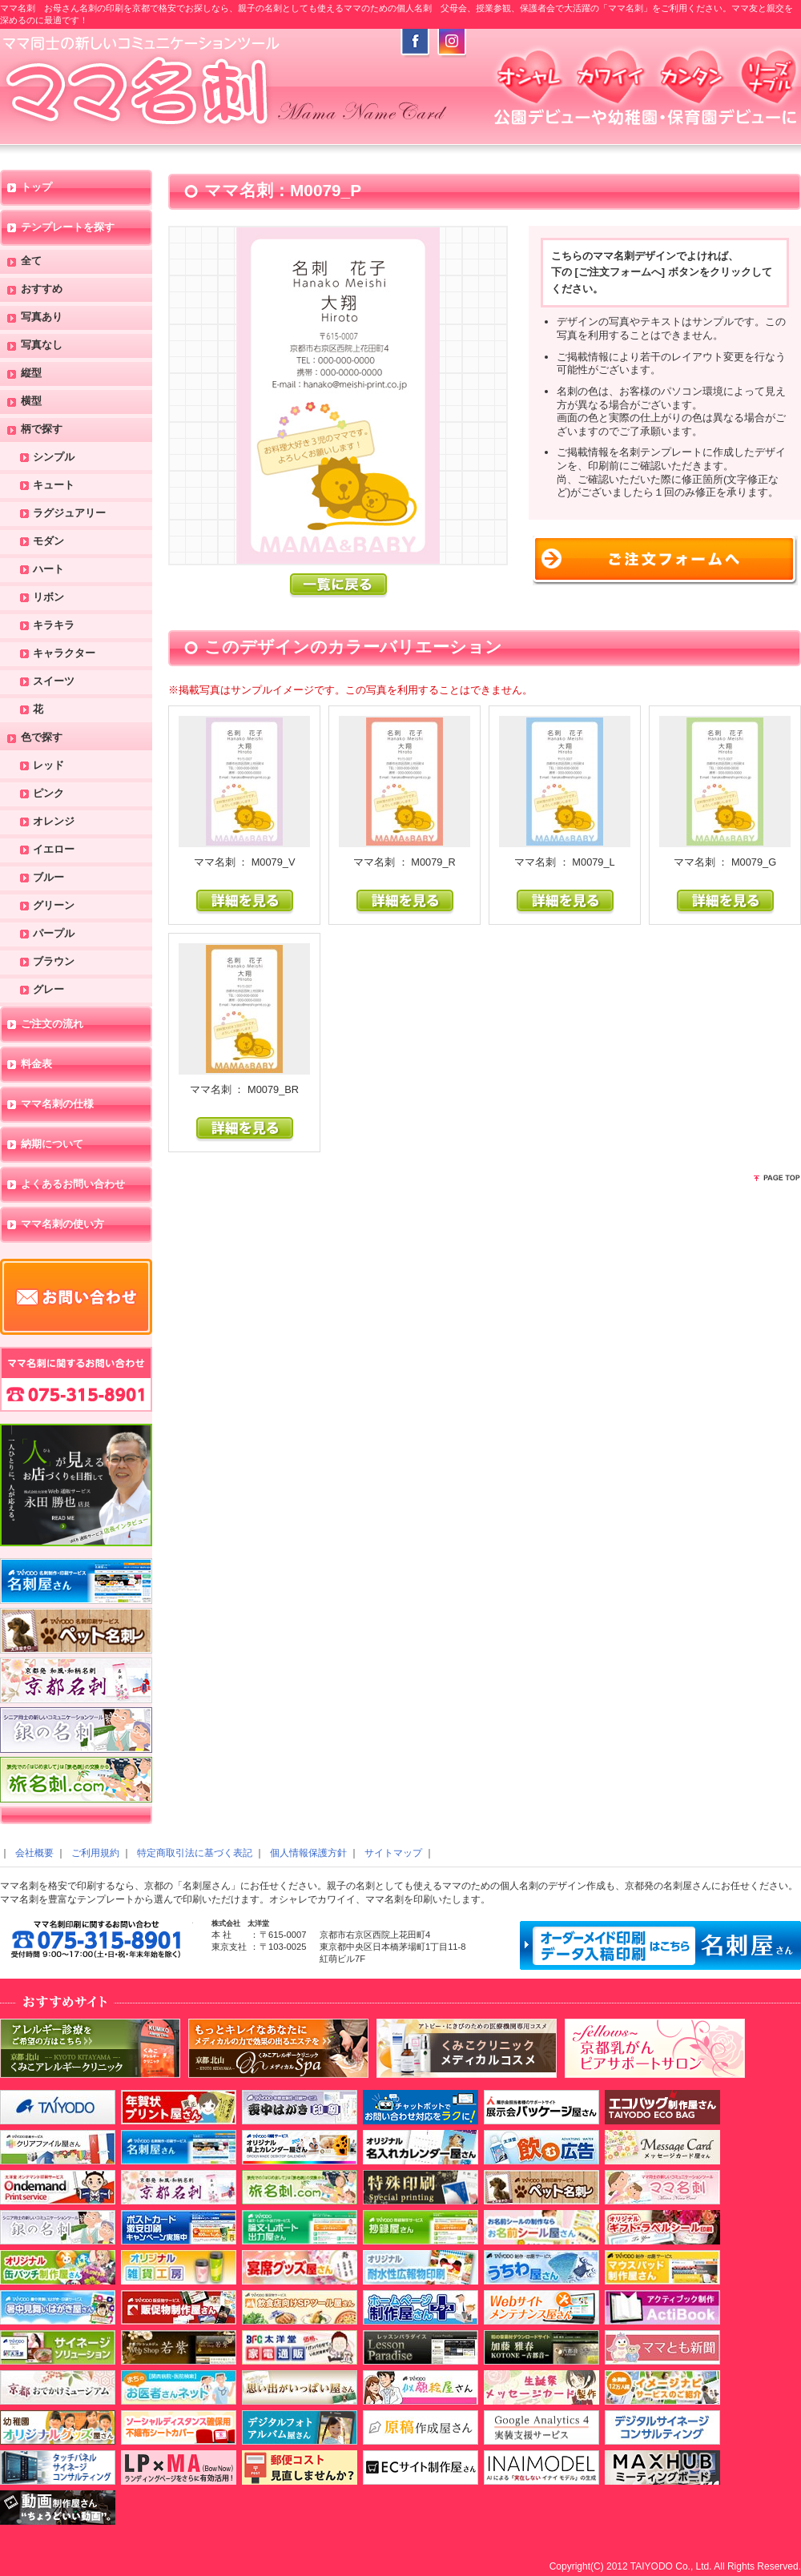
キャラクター (64, 654)
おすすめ (41, 289)
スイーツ (53, 682)
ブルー (48, 878)
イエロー (53, 850)
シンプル (53, 457)
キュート (53, 485)
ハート (48, 570)
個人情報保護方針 (308, 1853)
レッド (48, 766)
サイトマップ (393, 1853)
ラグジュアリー (69, 513)
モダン (48, 541)
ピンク (48, 794)
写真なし (41, 345)
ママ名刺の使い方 (62, 1225)
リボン (48, 598)
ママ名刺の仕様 (57, 1104)
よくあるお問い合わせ (73, 1184)
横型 (31, 401)
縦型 (31, 373)
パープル (53, 934)
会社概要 (34, 1853)
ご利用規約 (95, 1853)
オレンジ (53, 822)
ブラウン (53, 962)
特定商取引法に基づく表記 (194, 1853)
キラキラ (53, 626)
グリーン (53, 906)
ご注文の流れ (52, 1024)
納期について (52, 1144)
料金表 (36, 1064)
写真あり (41, 317)
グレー (48, 990)
